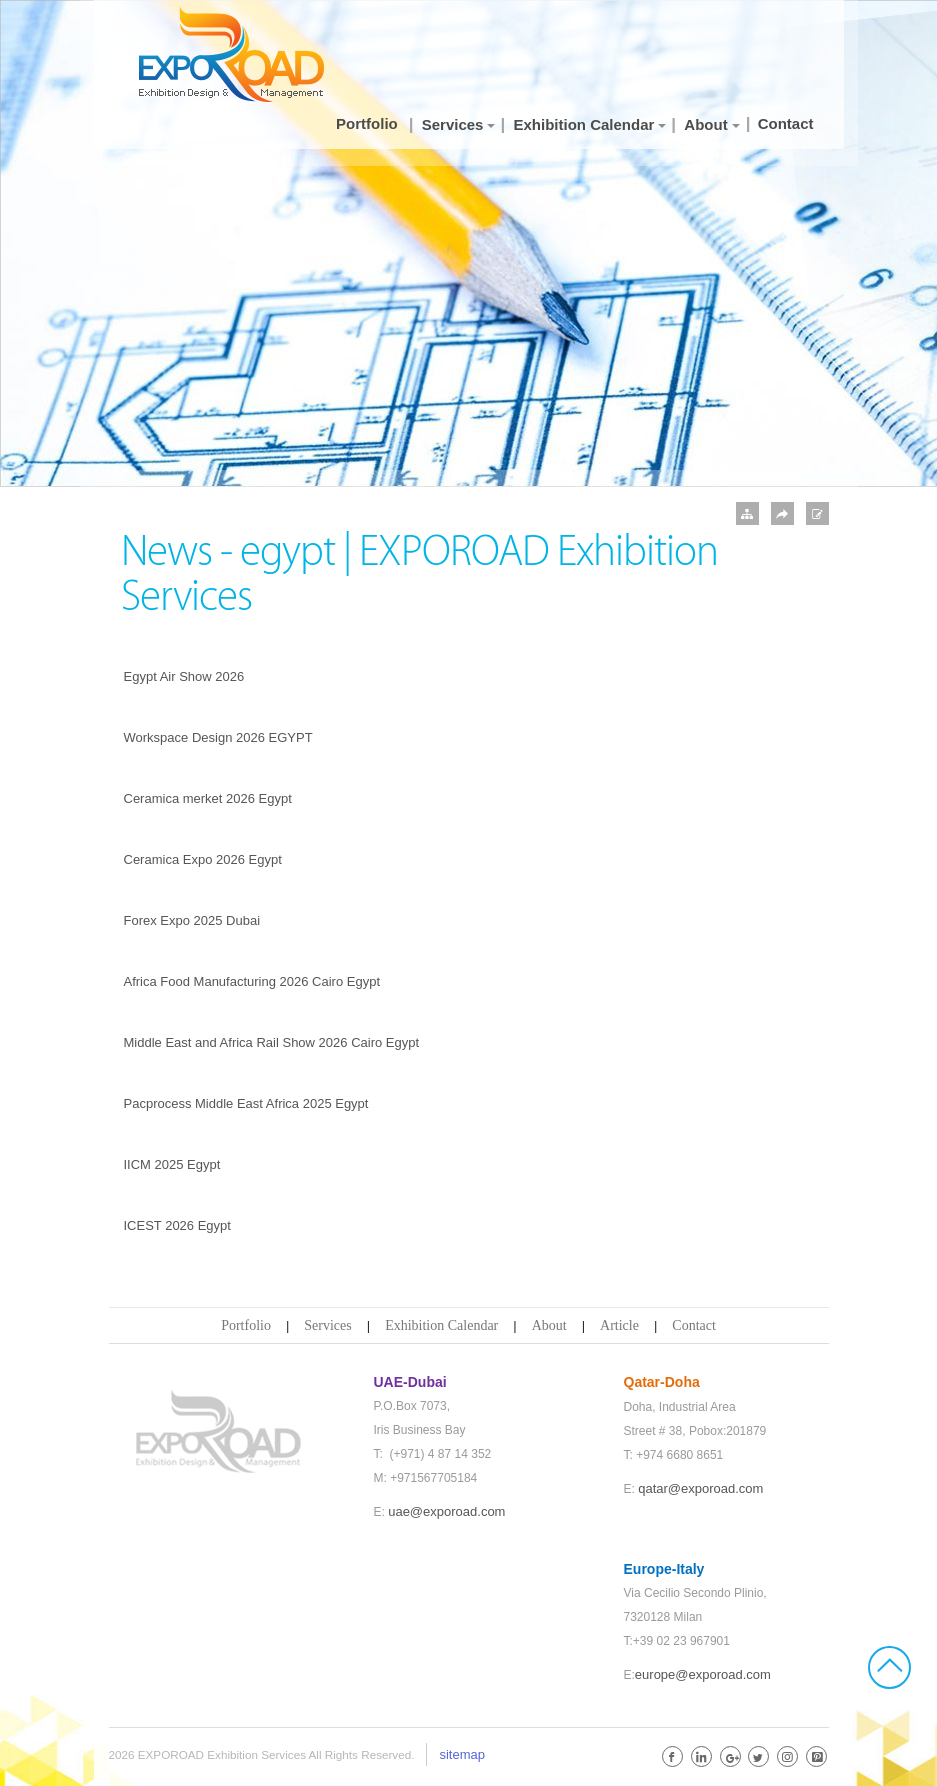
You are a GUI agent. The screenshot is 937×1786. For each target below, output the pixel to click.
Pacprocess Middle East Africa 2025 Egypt (246, 1103)
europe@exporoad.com (703, 1674)
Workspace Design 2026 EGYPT (218, 737)
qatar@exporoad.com (700, 1488)
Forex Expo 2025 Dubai (192, 920)
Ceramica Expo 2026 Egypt (203, 859)
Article (619, 1325)
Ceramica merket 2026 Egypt (208, 798)
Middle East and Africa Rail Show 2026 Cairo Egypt (272, 1042)
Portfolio (246, 1325)
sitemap (462, 1754)
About (549, 1325)
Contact (694, 1325)
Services (327, 1325)
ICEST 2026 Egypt (177, 1225)
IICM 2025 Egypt (172, 1164)
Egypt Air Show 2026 (184, 676)
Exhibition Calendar (441, 1325)
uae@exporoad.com (446, 1511)
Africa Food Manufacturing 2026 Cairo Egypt (252, 981)
